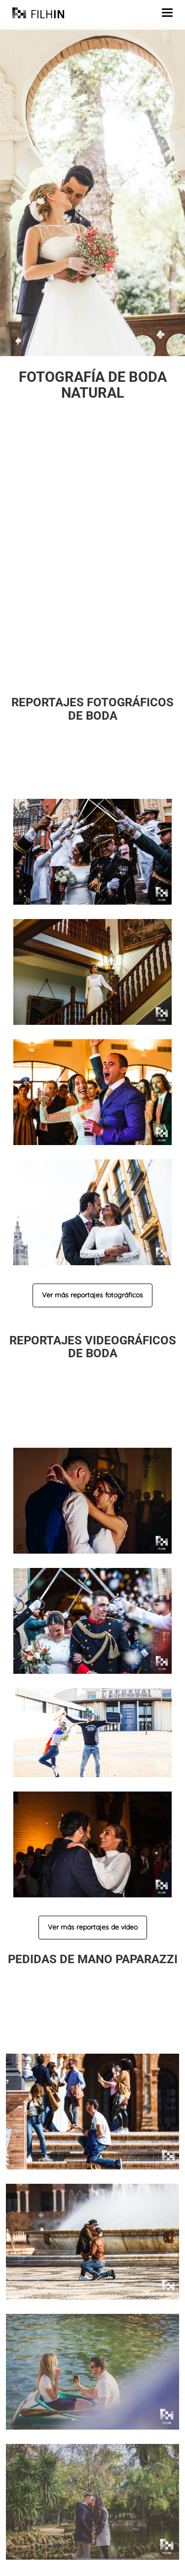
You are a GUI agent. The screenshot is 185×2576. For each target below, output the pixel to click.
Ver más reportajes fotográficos (92, 1294)
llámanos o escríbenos (130, 659)
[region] (92, 191)
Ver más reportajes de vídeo (93, 1927)
